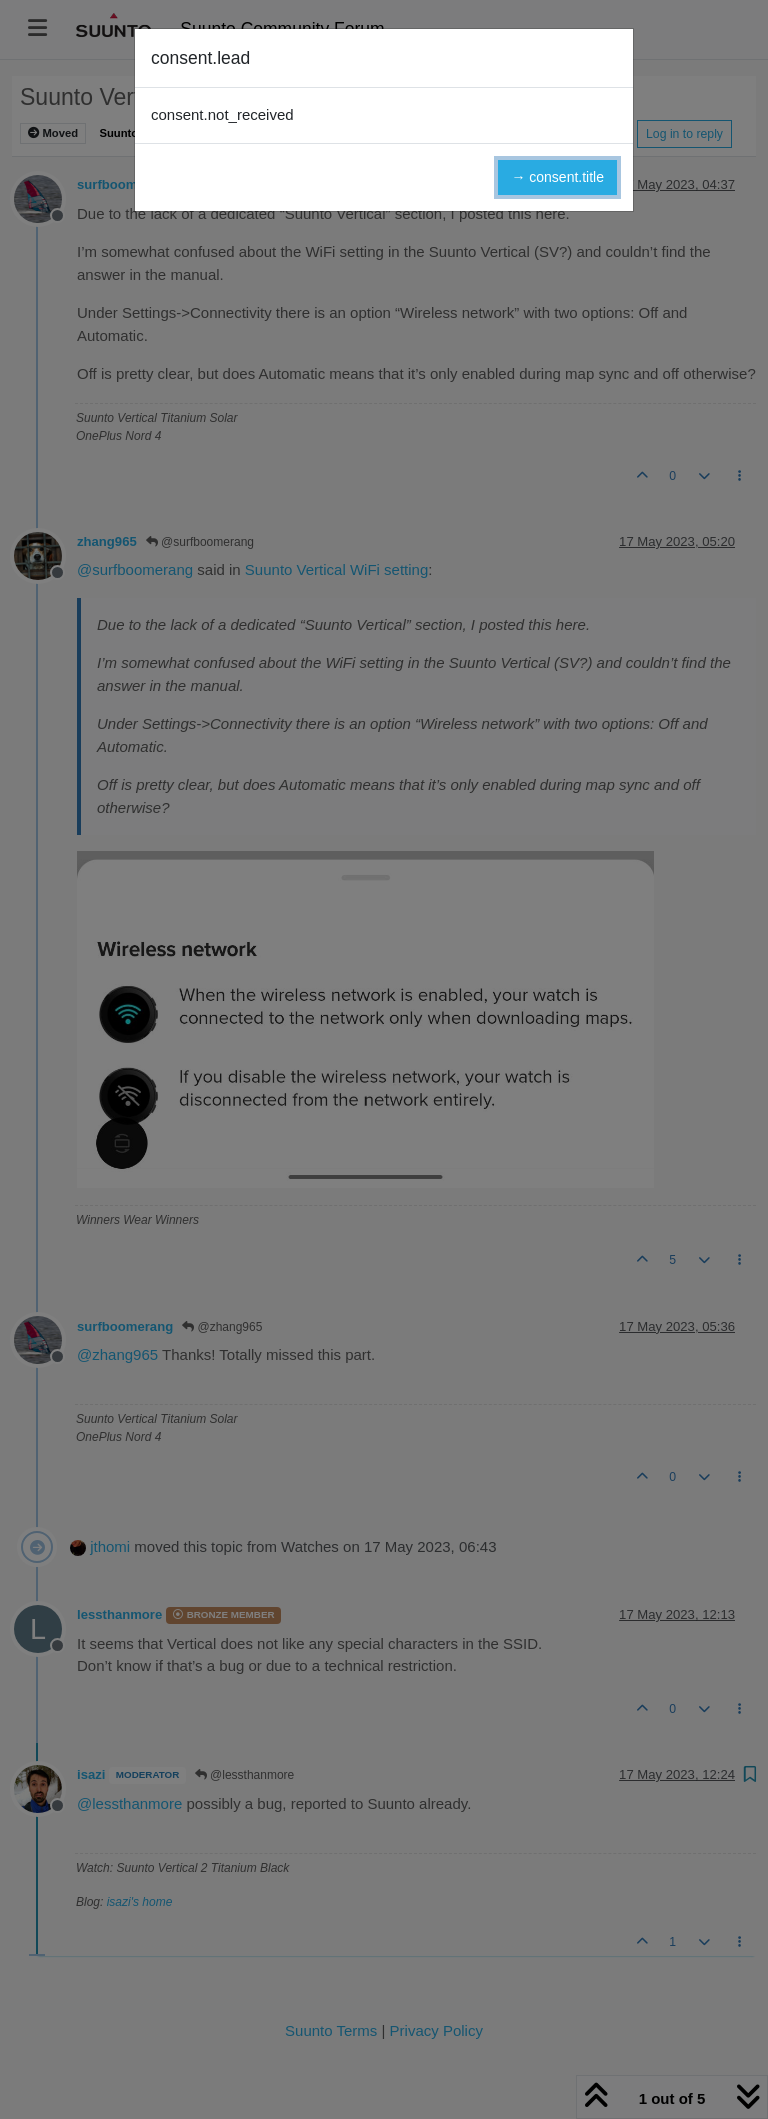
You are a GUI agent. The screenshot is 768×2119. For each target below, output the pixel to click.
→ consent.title (557, 177)
